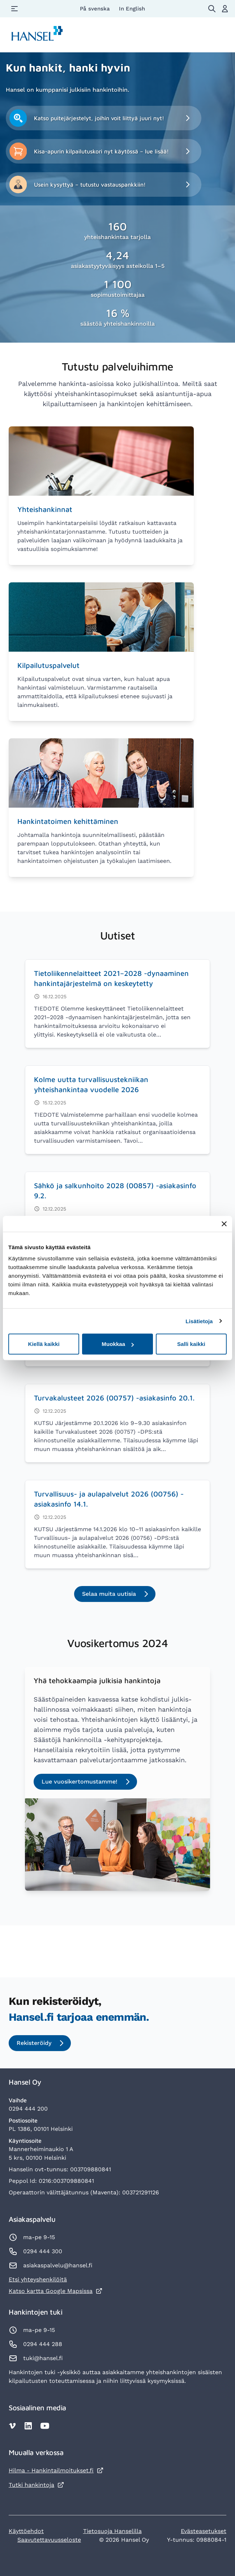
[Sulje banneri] (224, 1223)
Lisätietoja (199, 1321)
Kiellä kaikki (44, 1344)
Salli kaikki (191, 1344)
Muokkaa (118, 1344)
